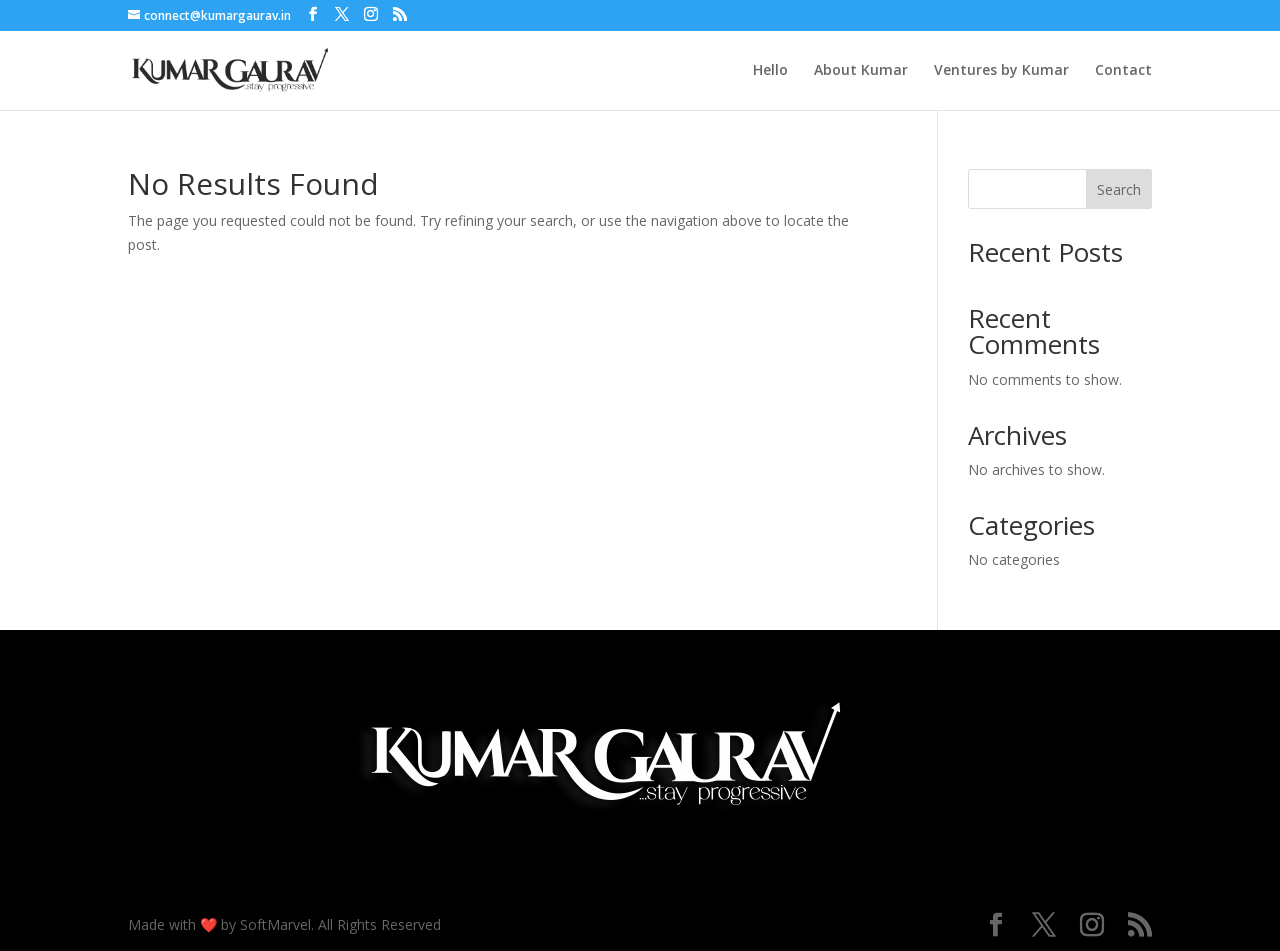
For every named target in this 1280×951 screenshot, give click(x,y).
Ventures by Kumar (1001, 71)
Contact (1123, 71)
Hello (770, 71)
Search (1119, 189)
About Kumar (861, 71)
